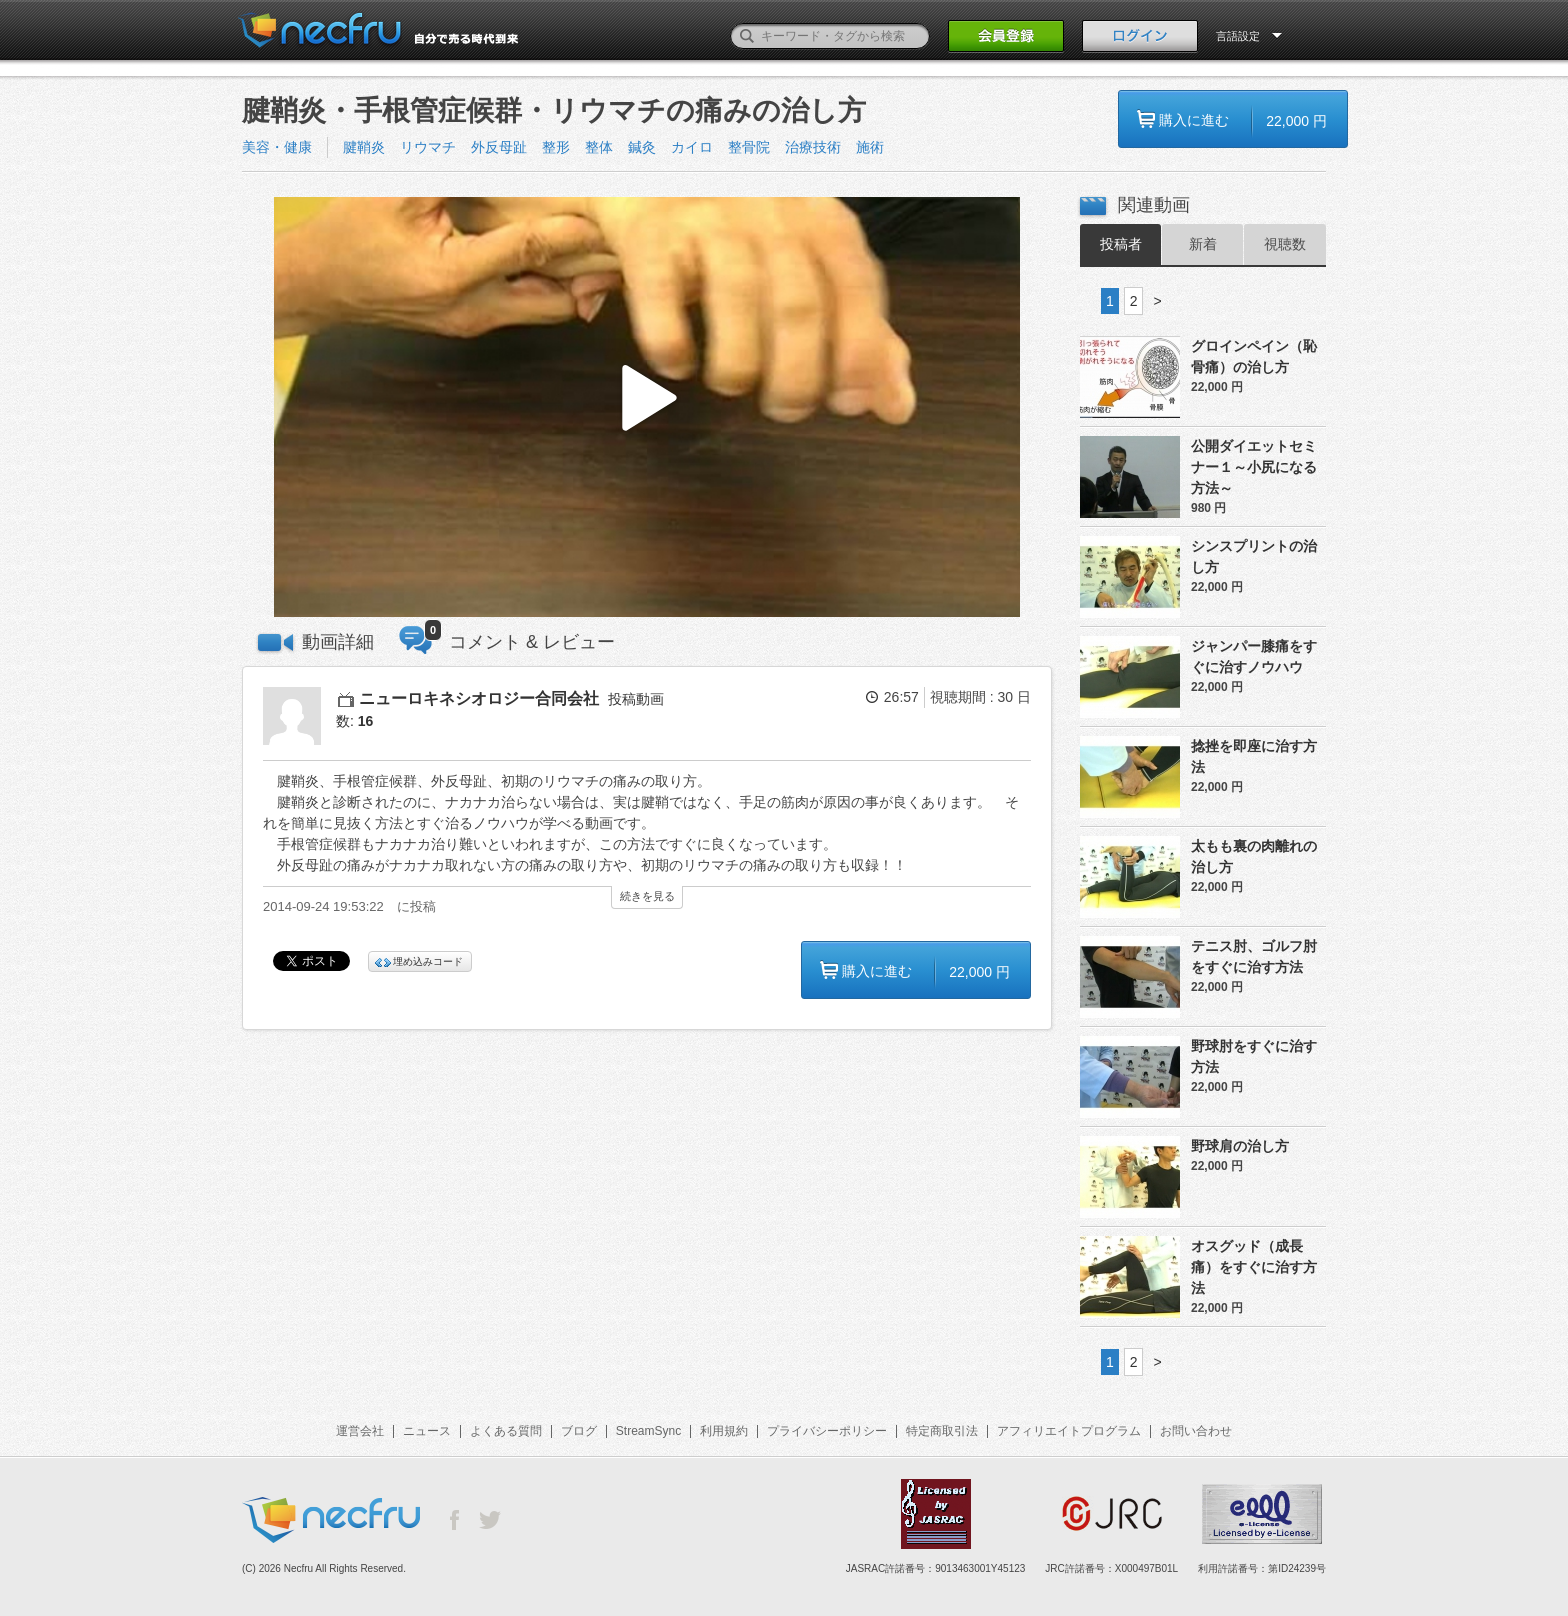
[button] (647, 407)
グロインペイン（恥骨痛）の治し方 (1254, 356)
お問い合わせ (1196, 1431)
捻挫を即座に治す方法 (1254, 756)
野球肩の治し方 (1240, 1146)
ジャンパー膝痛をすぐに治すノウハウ (1254, 656)
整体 (599, 147)
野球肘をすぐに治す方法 (1254, 1056)
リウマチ (428, 147)
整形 (556, 147)
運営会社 (360, 1431)
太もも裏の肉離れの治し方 (1254, 856)
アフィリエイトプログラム (1069, 1431)
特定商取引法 (942, 1431)
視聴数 (1285, 244)
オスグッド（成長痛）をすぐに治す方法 (1254, 1267)
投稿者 (1121, 244)
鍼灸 (642, 147)
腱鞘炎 (364, 147)
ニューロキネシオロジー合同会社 (479, 698)
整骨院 (749, 147)
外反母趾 (499, 147)
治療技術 (813, 147)
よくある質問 (506, 1431)
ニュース (427, 1431)
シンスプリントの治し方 (1254, 556)
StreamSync (648, 1431)
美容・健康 (277, 147)
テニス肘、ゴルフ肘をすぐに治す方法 (1254, 956)
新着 (1203, 244)
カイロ (692, 147)
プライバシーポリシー (827, 1431)
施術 (870, 147)
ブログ (579, 1431)
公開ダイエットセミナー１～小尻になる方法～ (1254, 467)
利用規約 (724, 1431)
